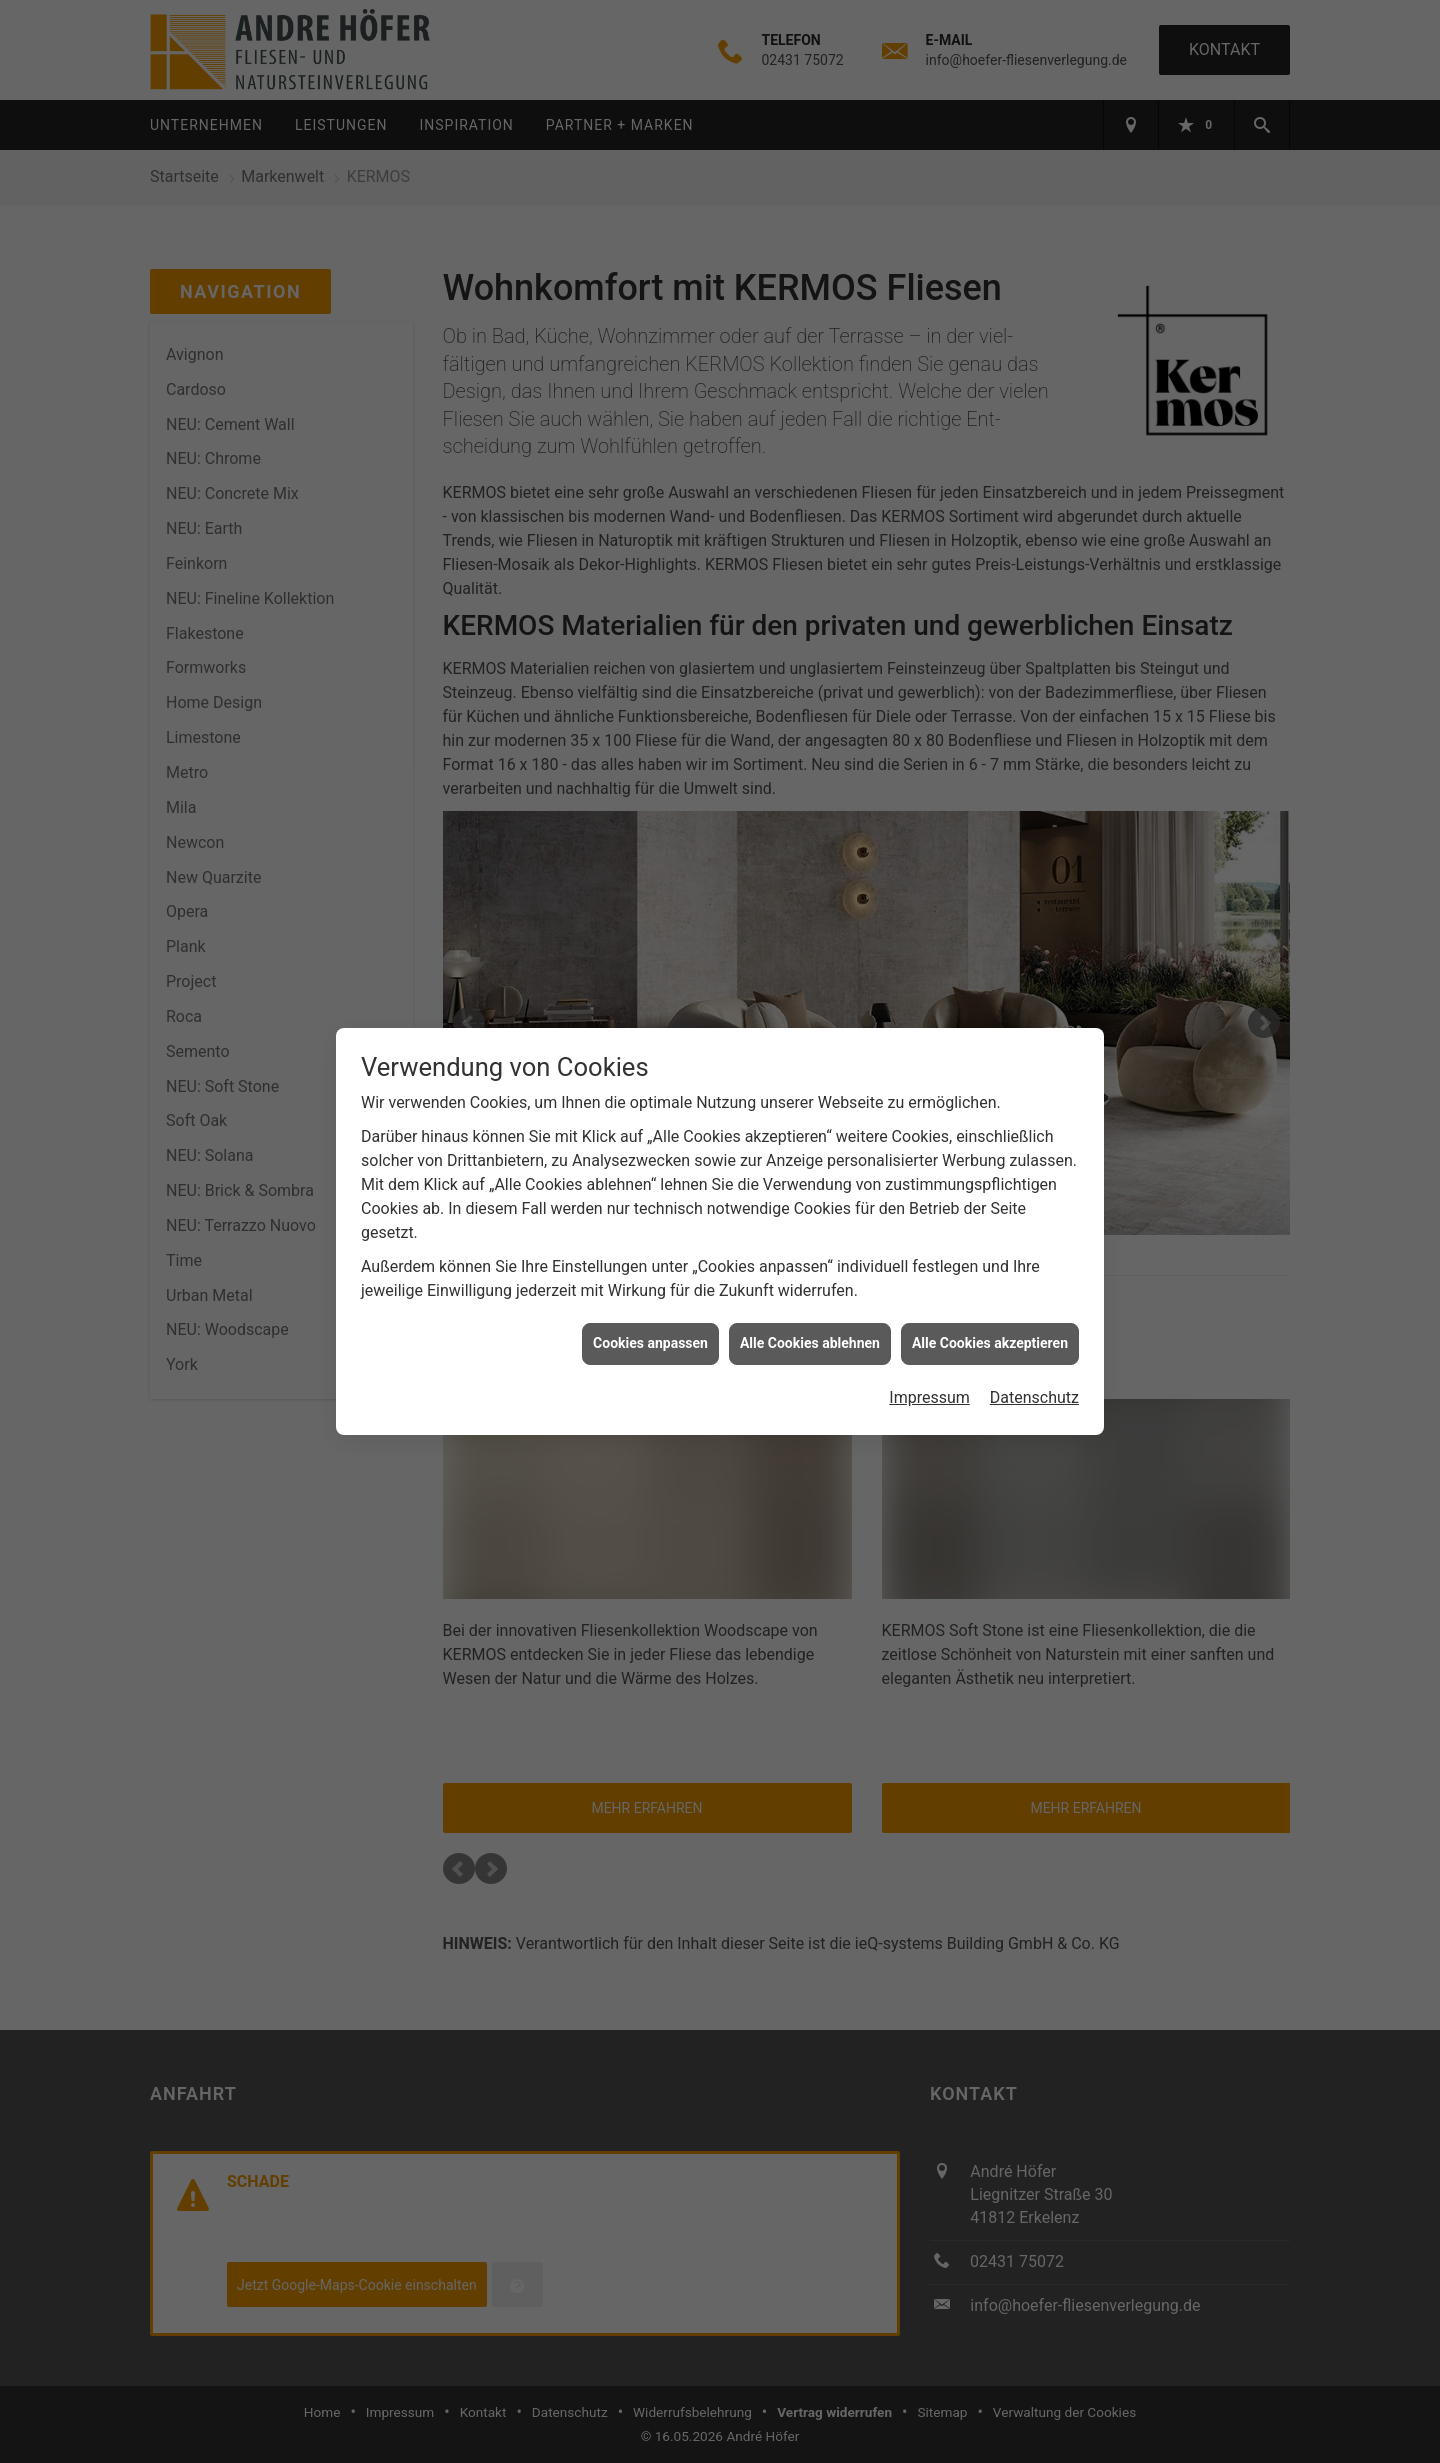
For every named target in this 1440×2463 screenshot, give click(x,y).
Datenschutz (1034, 1362)
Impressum (929, 1362)
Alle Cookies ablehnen (810, 1309)
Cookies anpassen (650, 1309)
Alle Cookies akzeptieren (990, 1309)
